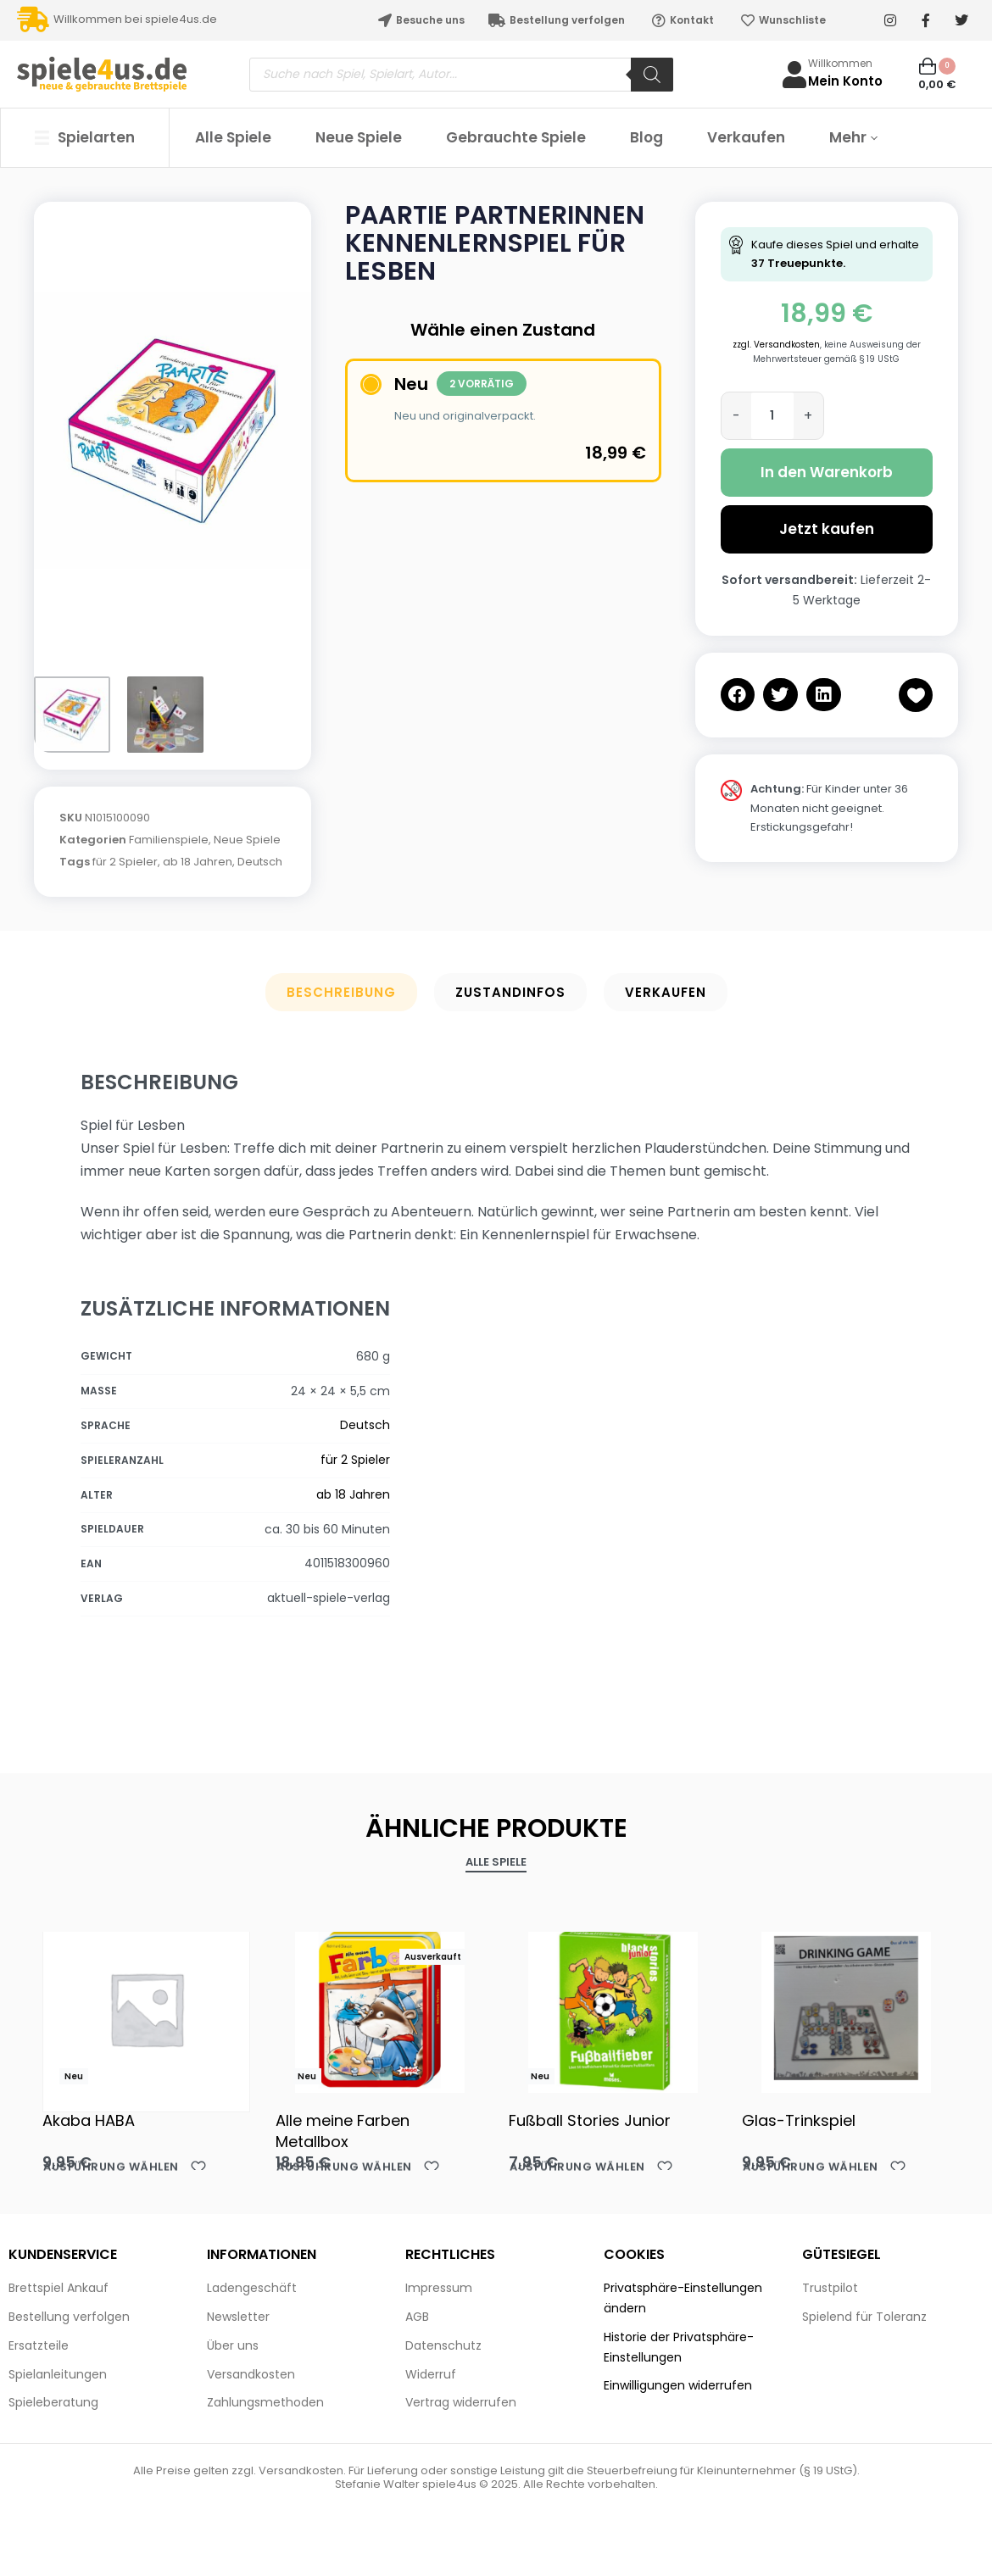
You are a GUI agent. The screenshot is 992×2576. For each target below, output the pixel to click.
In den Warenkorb (827, 472)
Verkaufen (665, 992)
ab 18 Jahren (197, 862)
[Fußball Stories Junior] (612, 2008)
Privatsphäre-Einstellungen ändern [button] (683, 2298)
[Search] (652, 75)
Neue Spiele (247, 840)
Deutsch (259, 862)
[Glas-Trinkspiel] (846, 2008)
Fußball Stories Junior (590, 2120)
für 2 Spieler (125, 862)
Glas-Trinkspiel (798, 2120)
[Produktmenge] (772, 415)
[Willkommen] (794, 74)
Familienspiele (169, 840)
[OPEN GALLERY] (172, 430)
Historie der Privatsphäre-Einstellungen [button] (679, 2347)
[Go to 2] (165, 714)
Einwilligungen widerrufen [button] (678, 2385)
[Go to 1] (72, 714)
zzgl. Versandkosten (776, 344)
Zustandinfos (510, 992)
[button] (738, 694)
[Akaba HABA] (146, 2008)
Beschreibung (341, 992)
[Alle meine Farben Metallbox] (379, 2008)
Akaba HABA (88, 2120)
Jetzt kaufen (826, 529)
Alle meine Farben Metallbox (343, 2131)
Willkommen (840, 63)
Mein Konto (845, 81)
